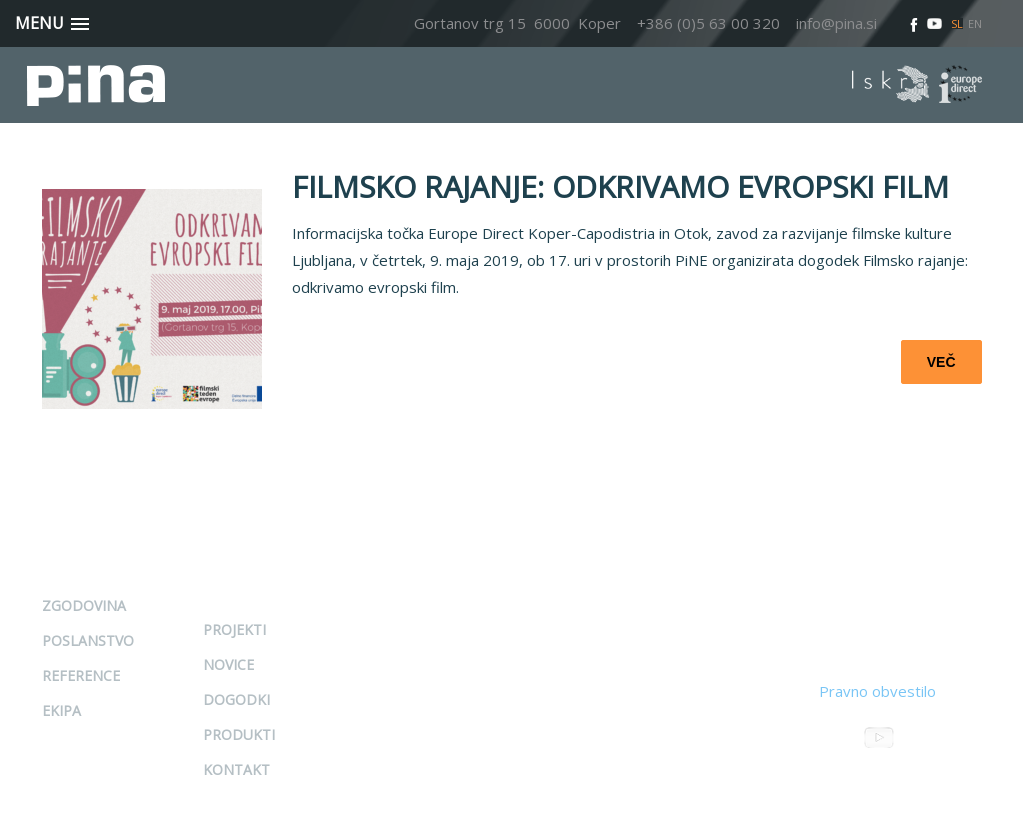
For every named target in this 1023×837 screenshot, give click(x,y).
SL (957, 23)
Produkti (239, 734)
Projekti (234, 629)
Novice (228, 664)
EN (975, 23)
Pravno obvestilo (877, 691)
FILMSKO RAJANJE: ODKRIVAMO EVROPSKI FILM (620, 186)
